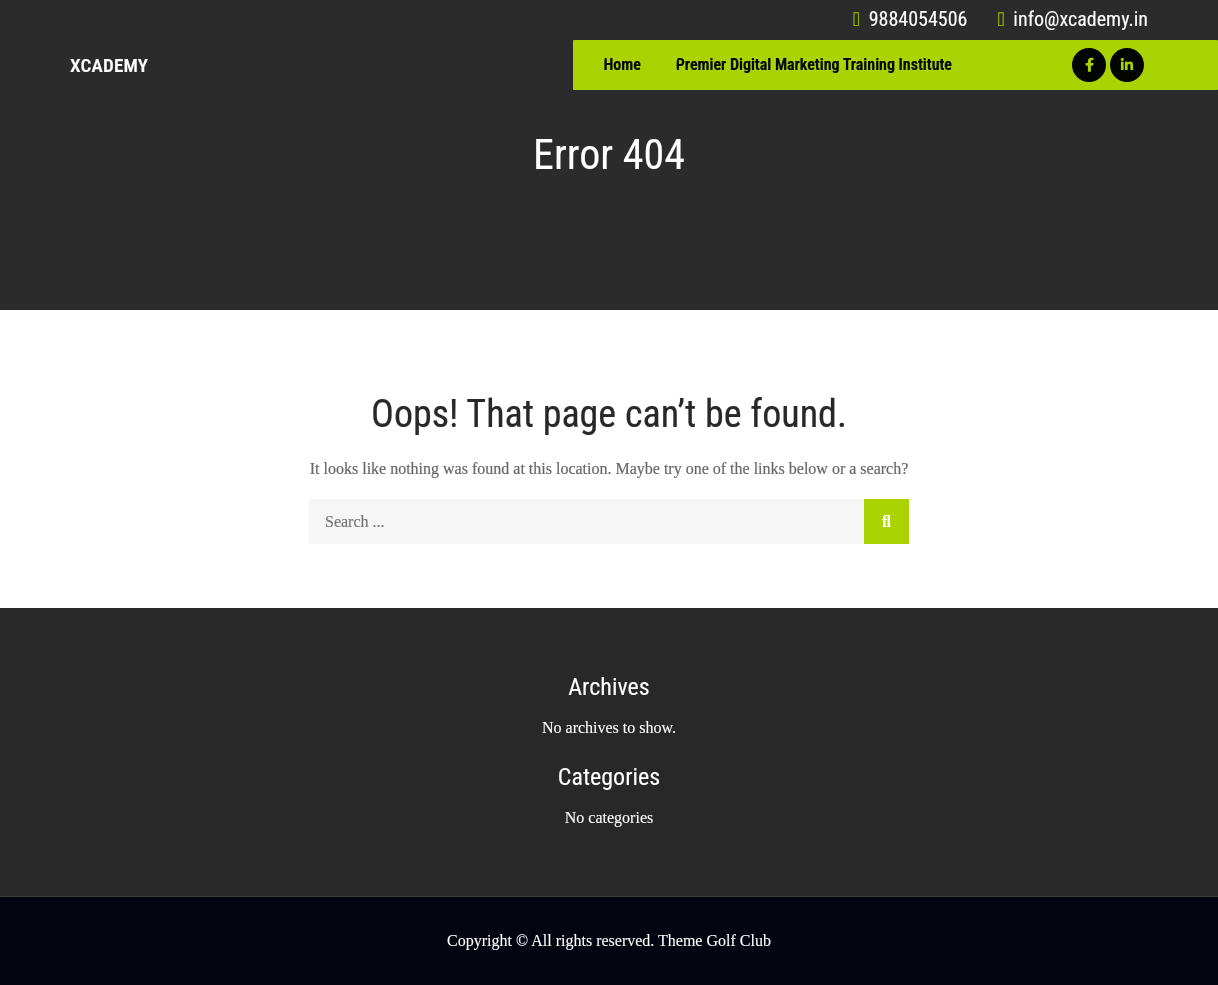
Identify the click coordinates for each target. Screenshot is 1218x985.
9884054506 (910, 19)
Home (621, 64)
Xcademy (109, 65)
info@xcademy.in (1072, 19)
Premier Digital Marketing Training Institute (814, 64)
